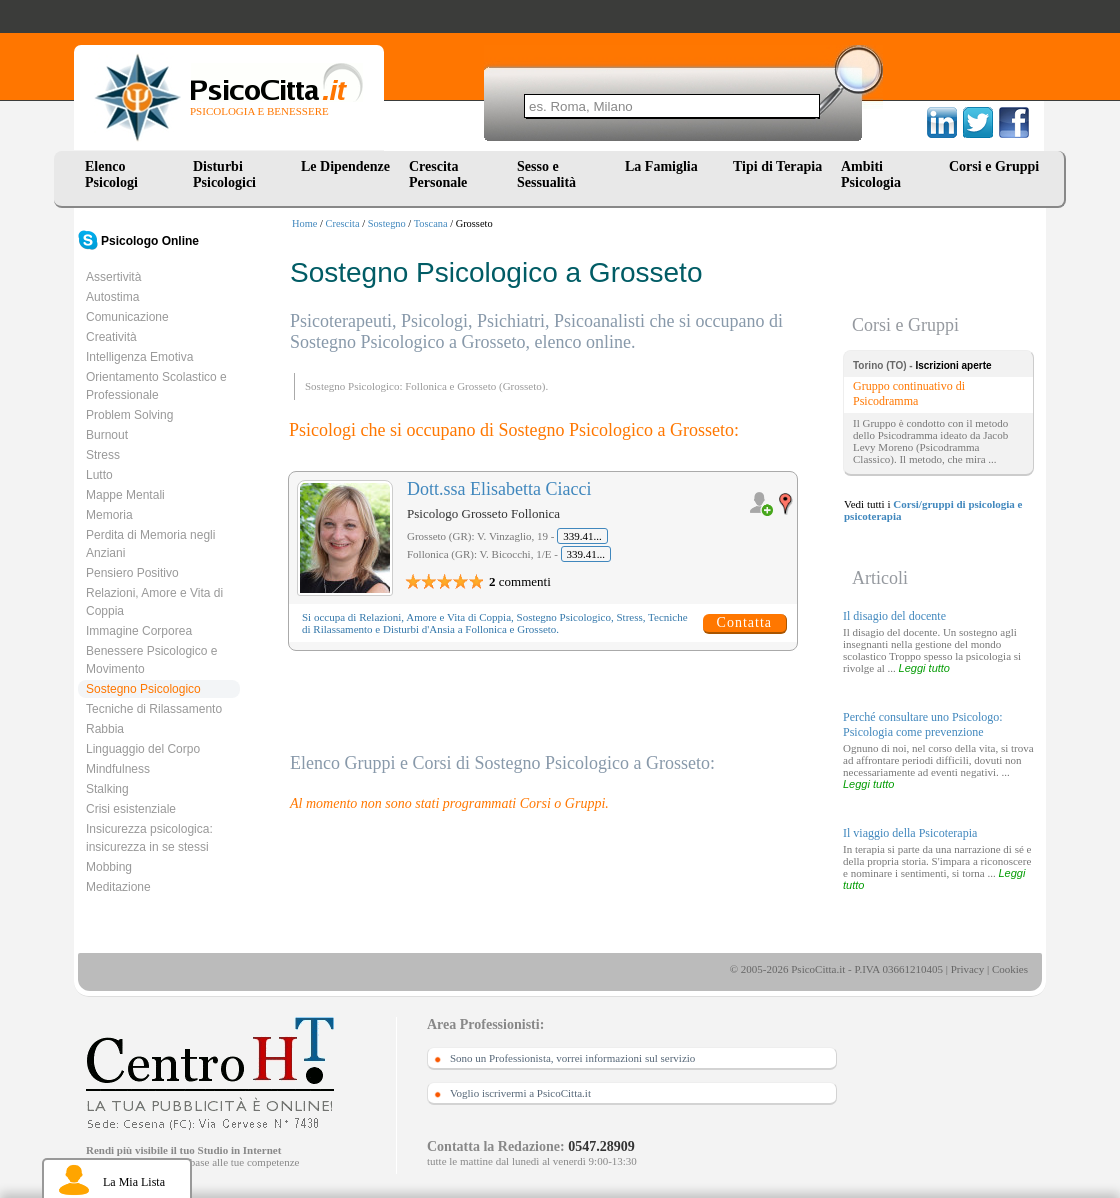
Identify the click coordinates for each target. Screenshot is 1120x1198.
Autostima (112, 297)
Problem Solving (129, 415)
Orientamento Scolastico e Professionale (156, 386)
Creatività (111, 337)
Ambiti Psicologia (871, 174)
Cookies (1010, 969)
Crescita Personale (438, 174)
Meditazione (118, 887)
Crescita (343, 223)
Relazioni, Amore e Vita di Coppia (154, 602)
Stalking (107, 789)
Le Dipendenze (345, 166)
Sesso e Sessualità (546, 174)
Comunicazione (127, 317)
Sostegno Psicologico (143, 689)
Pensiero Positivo (132, 573)
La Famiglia (665, 166)
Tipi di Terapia (777, 166)
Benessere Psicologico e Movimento (151, 660)
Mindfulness (118, 769)
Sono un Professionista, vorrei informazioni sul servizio (572, 1058)
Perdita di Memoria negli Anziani (150, 544)
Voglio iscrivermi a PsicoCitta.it (520, 1093)
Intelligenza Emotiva (139, 357)
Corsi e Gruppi (994, 166)
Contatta (744, 622)
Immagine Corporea (139, 631)
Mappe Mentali (125, 495)
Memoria (109, 515)
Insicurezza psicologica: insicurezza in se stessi (149, 838)
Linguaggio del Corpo (143, 749)
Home (304, 223)
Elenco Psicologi (111, 174)
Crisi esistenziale (131, 809)
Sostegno (387, 223)
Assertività (113, 277)
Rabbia (105, 729)
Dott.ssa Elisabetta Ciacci (499, 489)
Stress (103, 455)
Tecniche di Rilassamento (154, 709)
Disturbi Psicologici (224, 174)
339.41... (582, 536)
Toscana (431, 223)
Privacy (968, 969)
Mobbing (109, 867)
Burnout (107, 435)
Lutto (99, 475)
